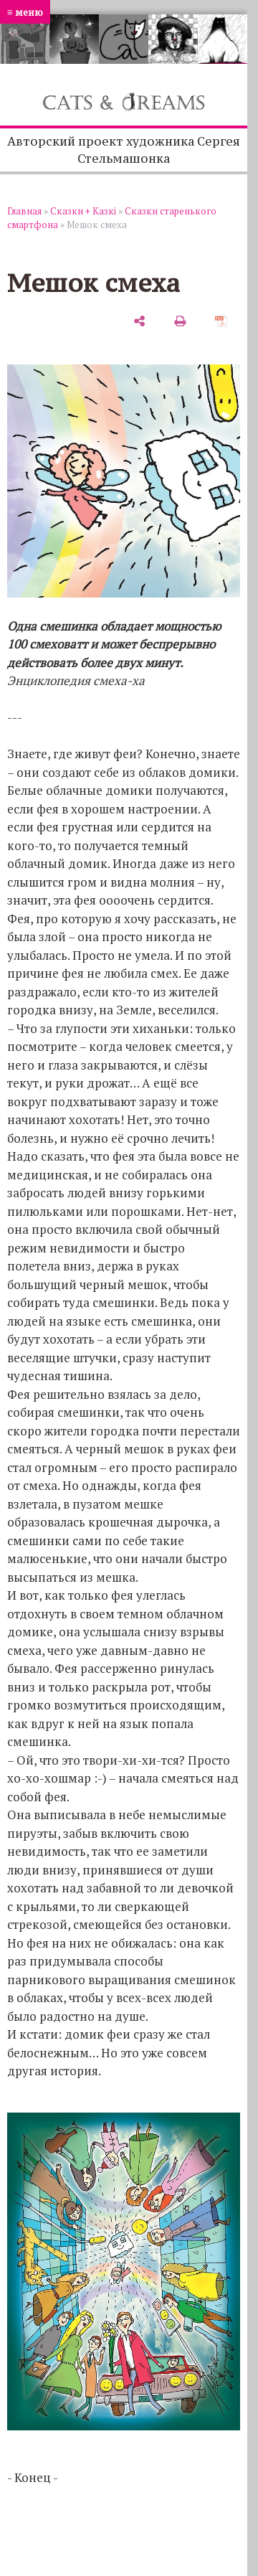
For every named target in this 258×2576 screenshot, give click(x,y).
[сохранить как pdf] (221, 321)
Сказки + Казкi (83, 210)
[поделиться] (139, 321)
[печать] (180, 321)
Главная (24, 210)
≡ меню (25, 12)
